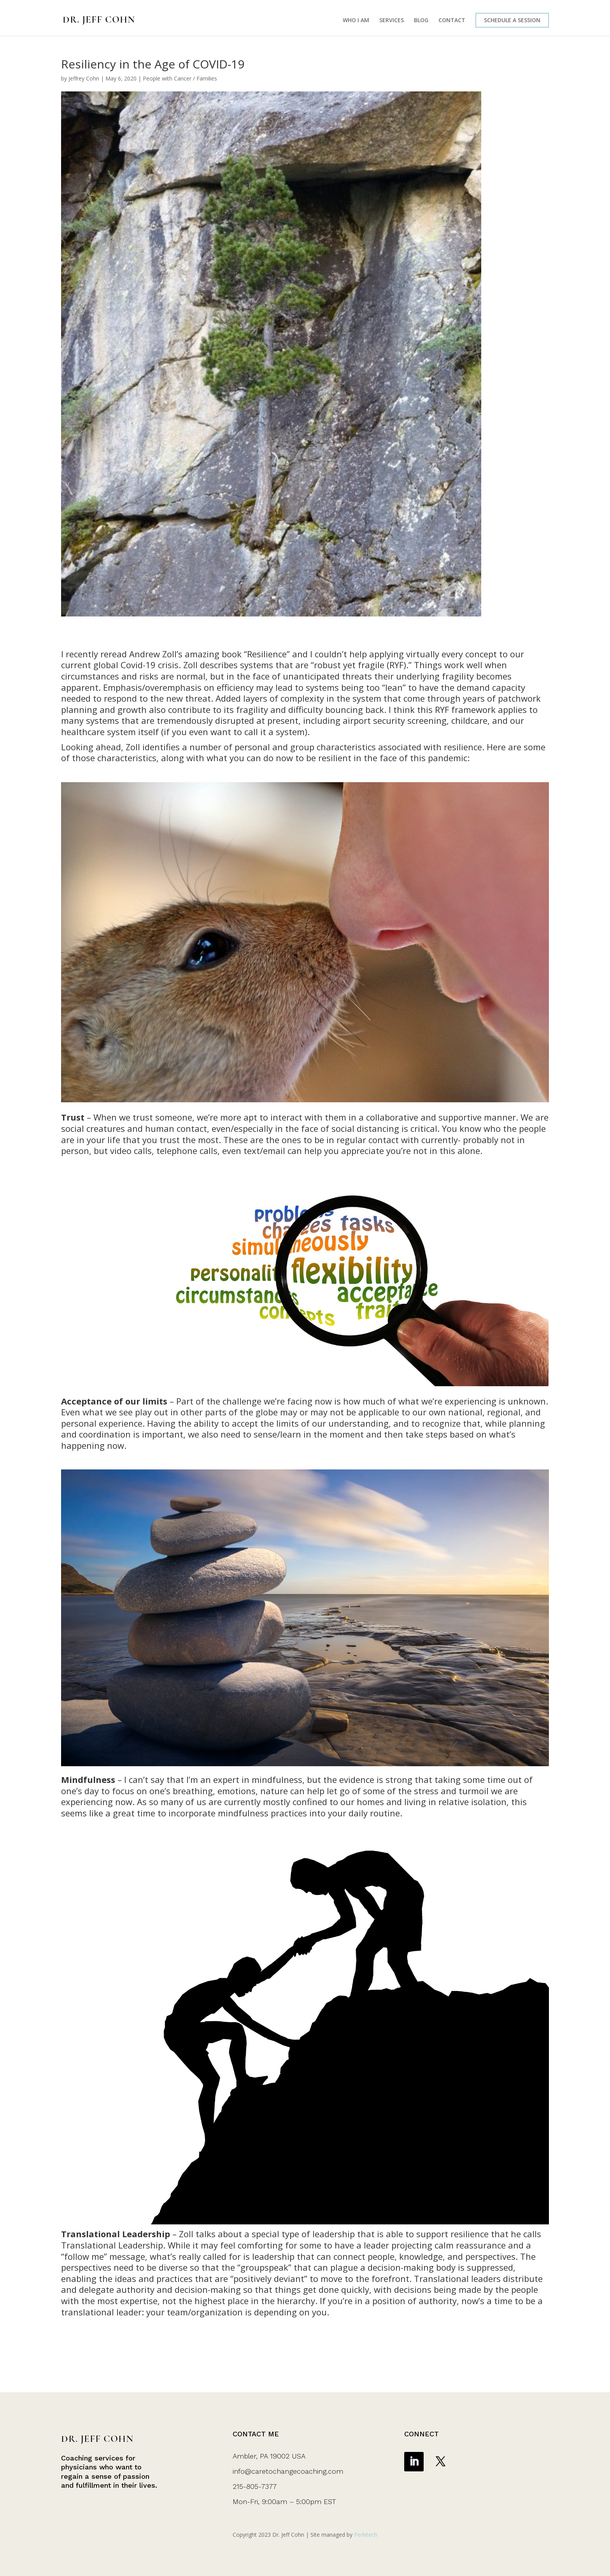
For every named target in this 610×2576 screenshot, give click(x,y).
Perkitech (365, 2534)
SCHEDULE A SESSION (512, 20)
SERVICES (391, 21)
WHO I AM (356, 21)
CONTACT (451, 21)
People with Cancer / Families (180, 78)
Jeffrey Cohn (83, 78)
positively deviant (268, 2278)
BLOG (421, 21)
